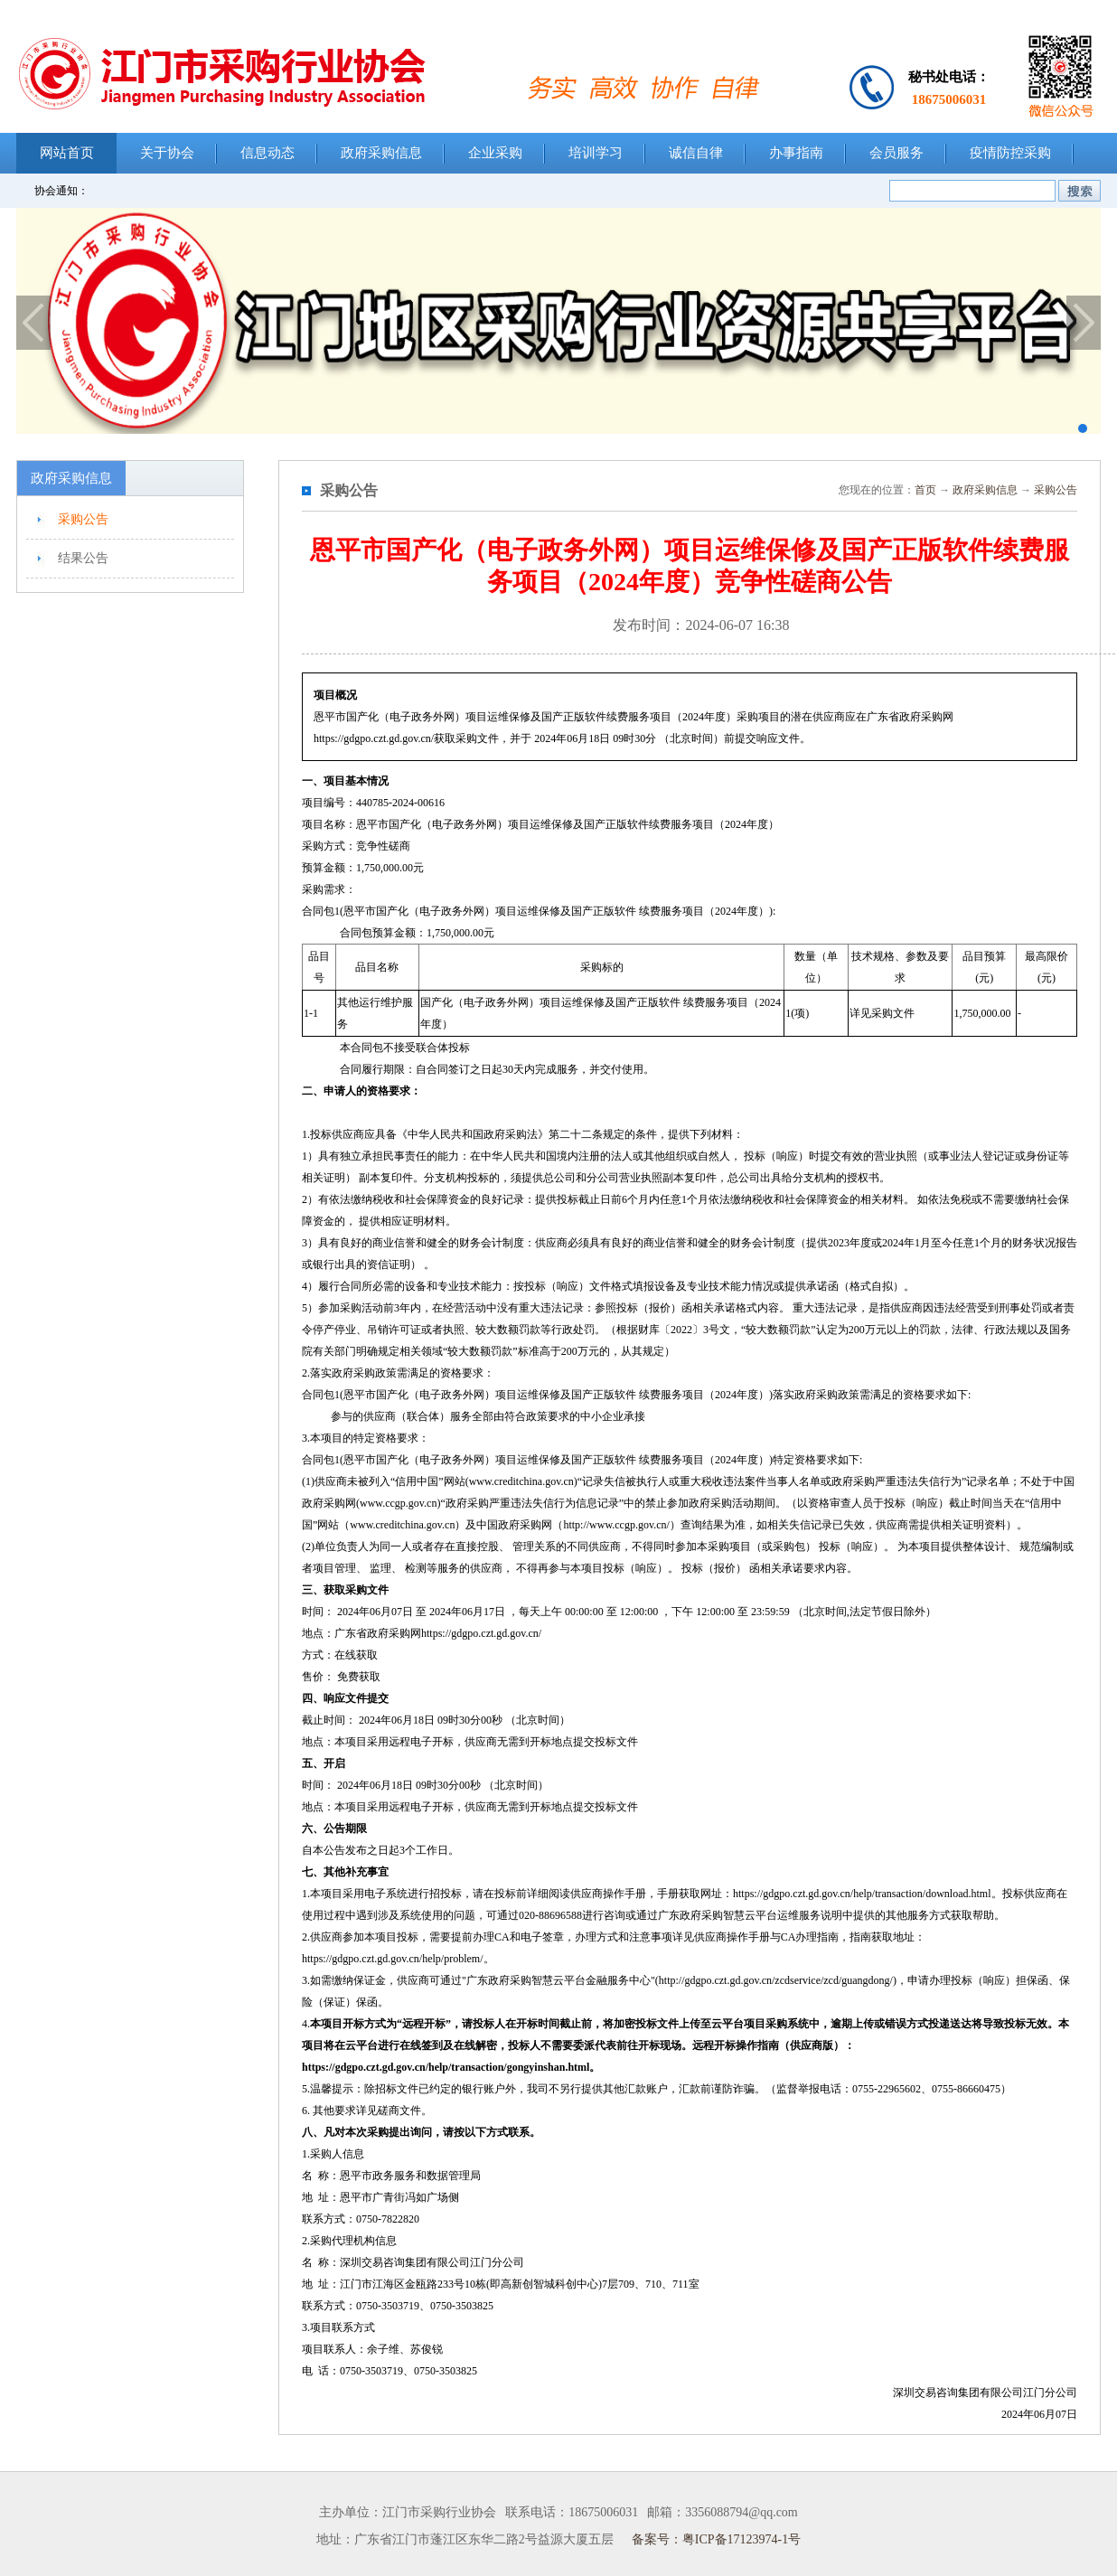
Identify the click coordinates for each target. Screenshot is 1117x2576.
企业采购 (495, 153)
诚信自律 (696, 153)
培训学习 (595, 153)
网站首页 (67, 153)
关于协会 (167, 153)
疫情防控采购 (1010, 153)
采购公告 (83, 519)
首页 (925, 490)
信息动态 (267, 153)
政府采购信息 (381, 153)
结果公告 (83, 558)
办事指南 (796, 153)
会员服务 (896, 153)
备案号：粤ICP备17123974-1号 (716, 2539)
